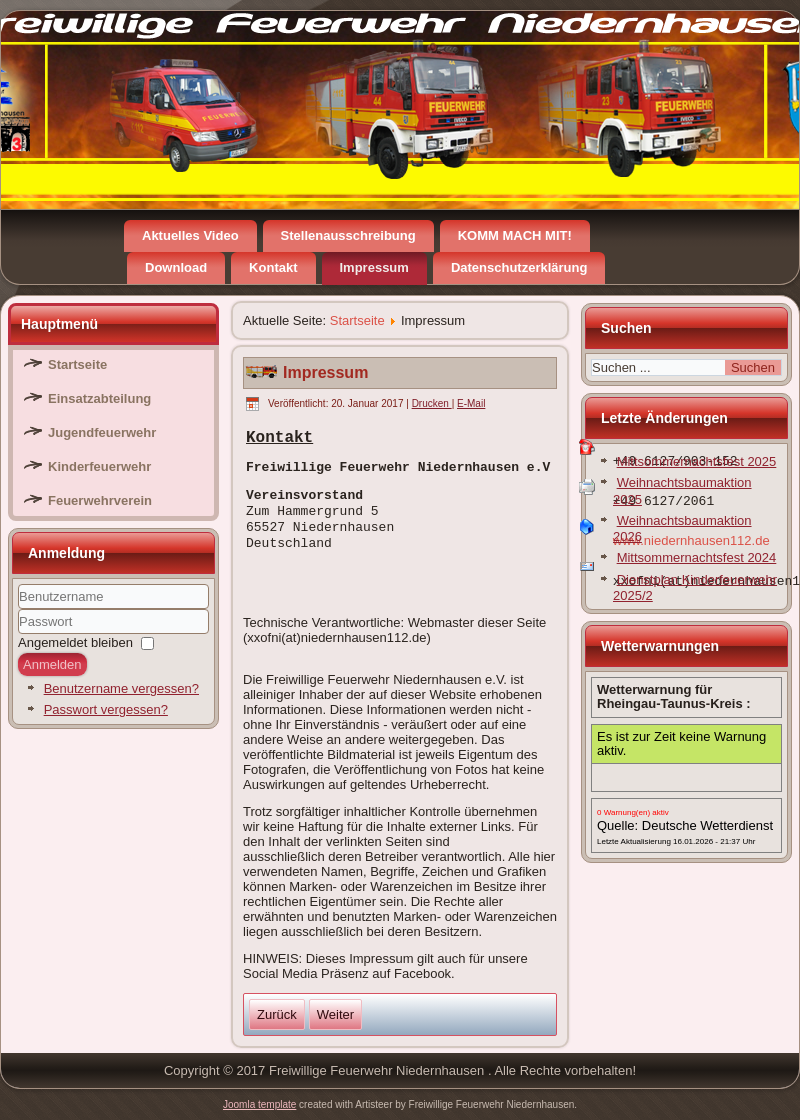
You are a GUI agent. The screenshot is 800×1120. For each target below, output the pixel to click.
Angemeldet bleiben (75, 642)
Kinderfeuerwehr (99, 466)
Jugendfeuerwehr (102, 432)
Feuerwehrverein (100, 500)
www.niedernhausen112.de (691, 540)
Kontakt (273, 267)
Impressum (374, 267)
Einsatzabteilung (99, 398)
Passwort (18, 634)
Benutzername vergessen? (121, 688)
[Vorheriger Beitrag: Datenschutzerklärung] (277, 1014)
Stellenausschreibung (348, 235)
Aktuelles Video (190, 235)
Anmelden (52, 664)
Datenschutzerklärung (519, 267)
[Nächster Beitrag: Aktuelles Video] (335, 1014)
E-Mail (471, 403)
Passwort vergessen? (106, 709)
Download (176, 267)
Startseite (77, 364)
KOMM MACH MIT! (515, 235)
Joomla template (259, 1104)
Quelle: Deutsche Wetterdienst (685, 825)
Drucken (432, 403)
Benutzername (18, 609)
